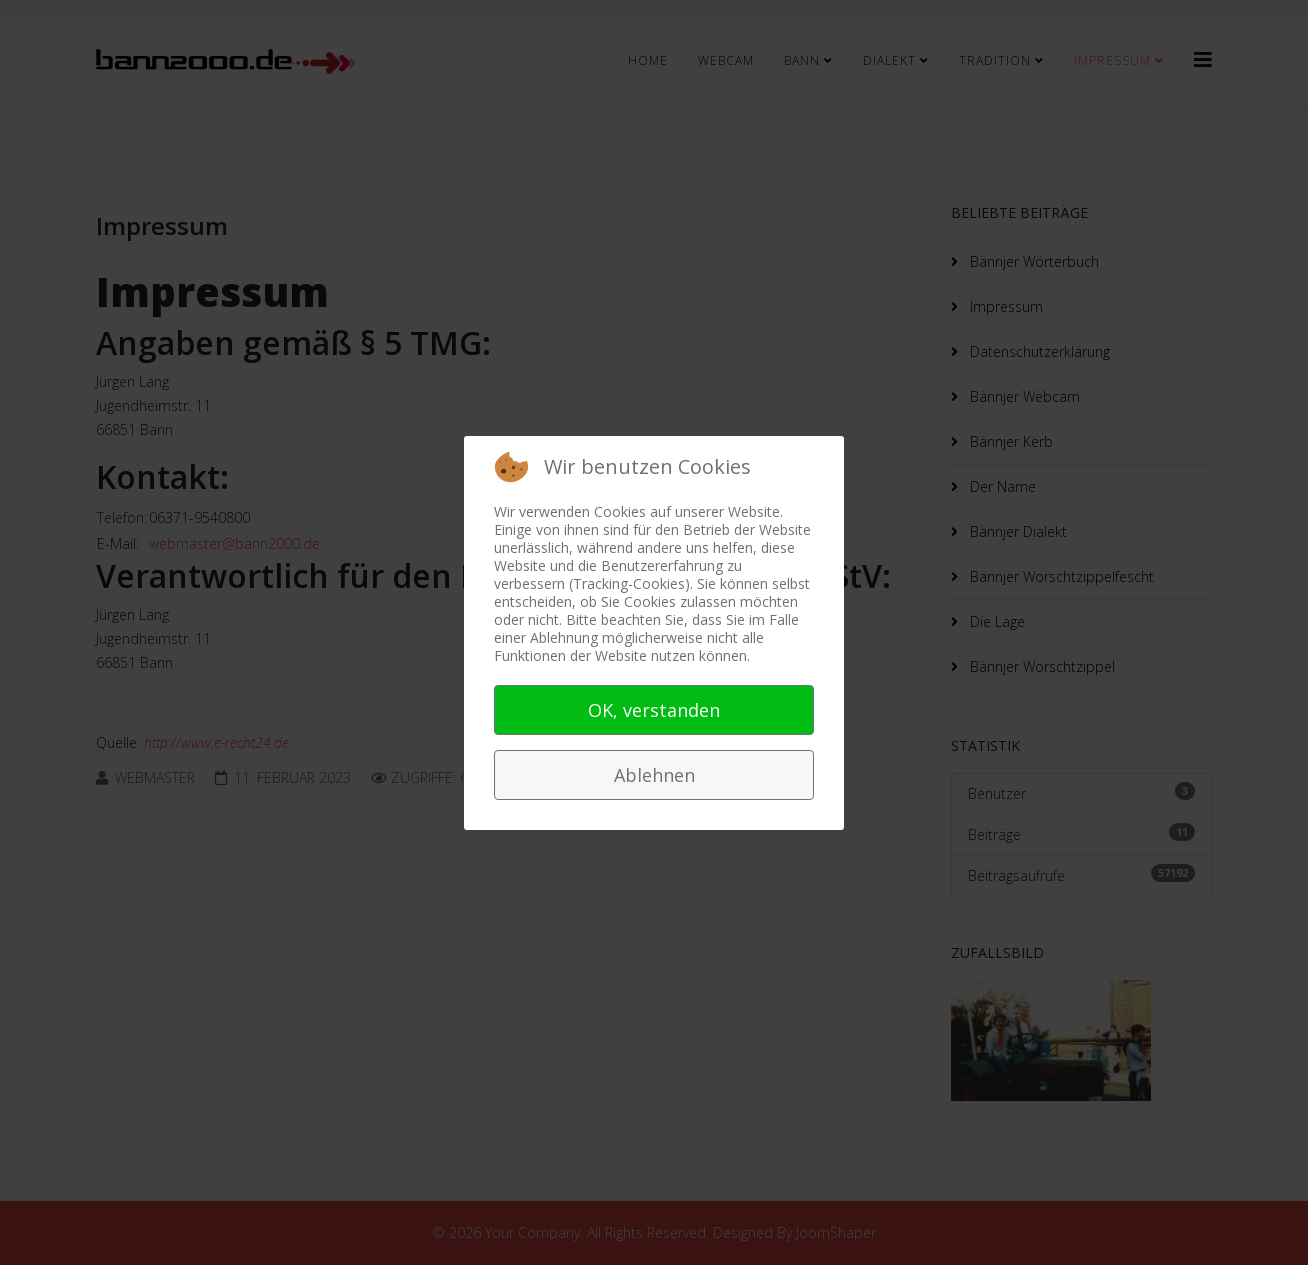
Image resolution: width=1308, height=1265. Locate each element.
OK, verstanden (654, 710)
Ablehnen (654, 775)
